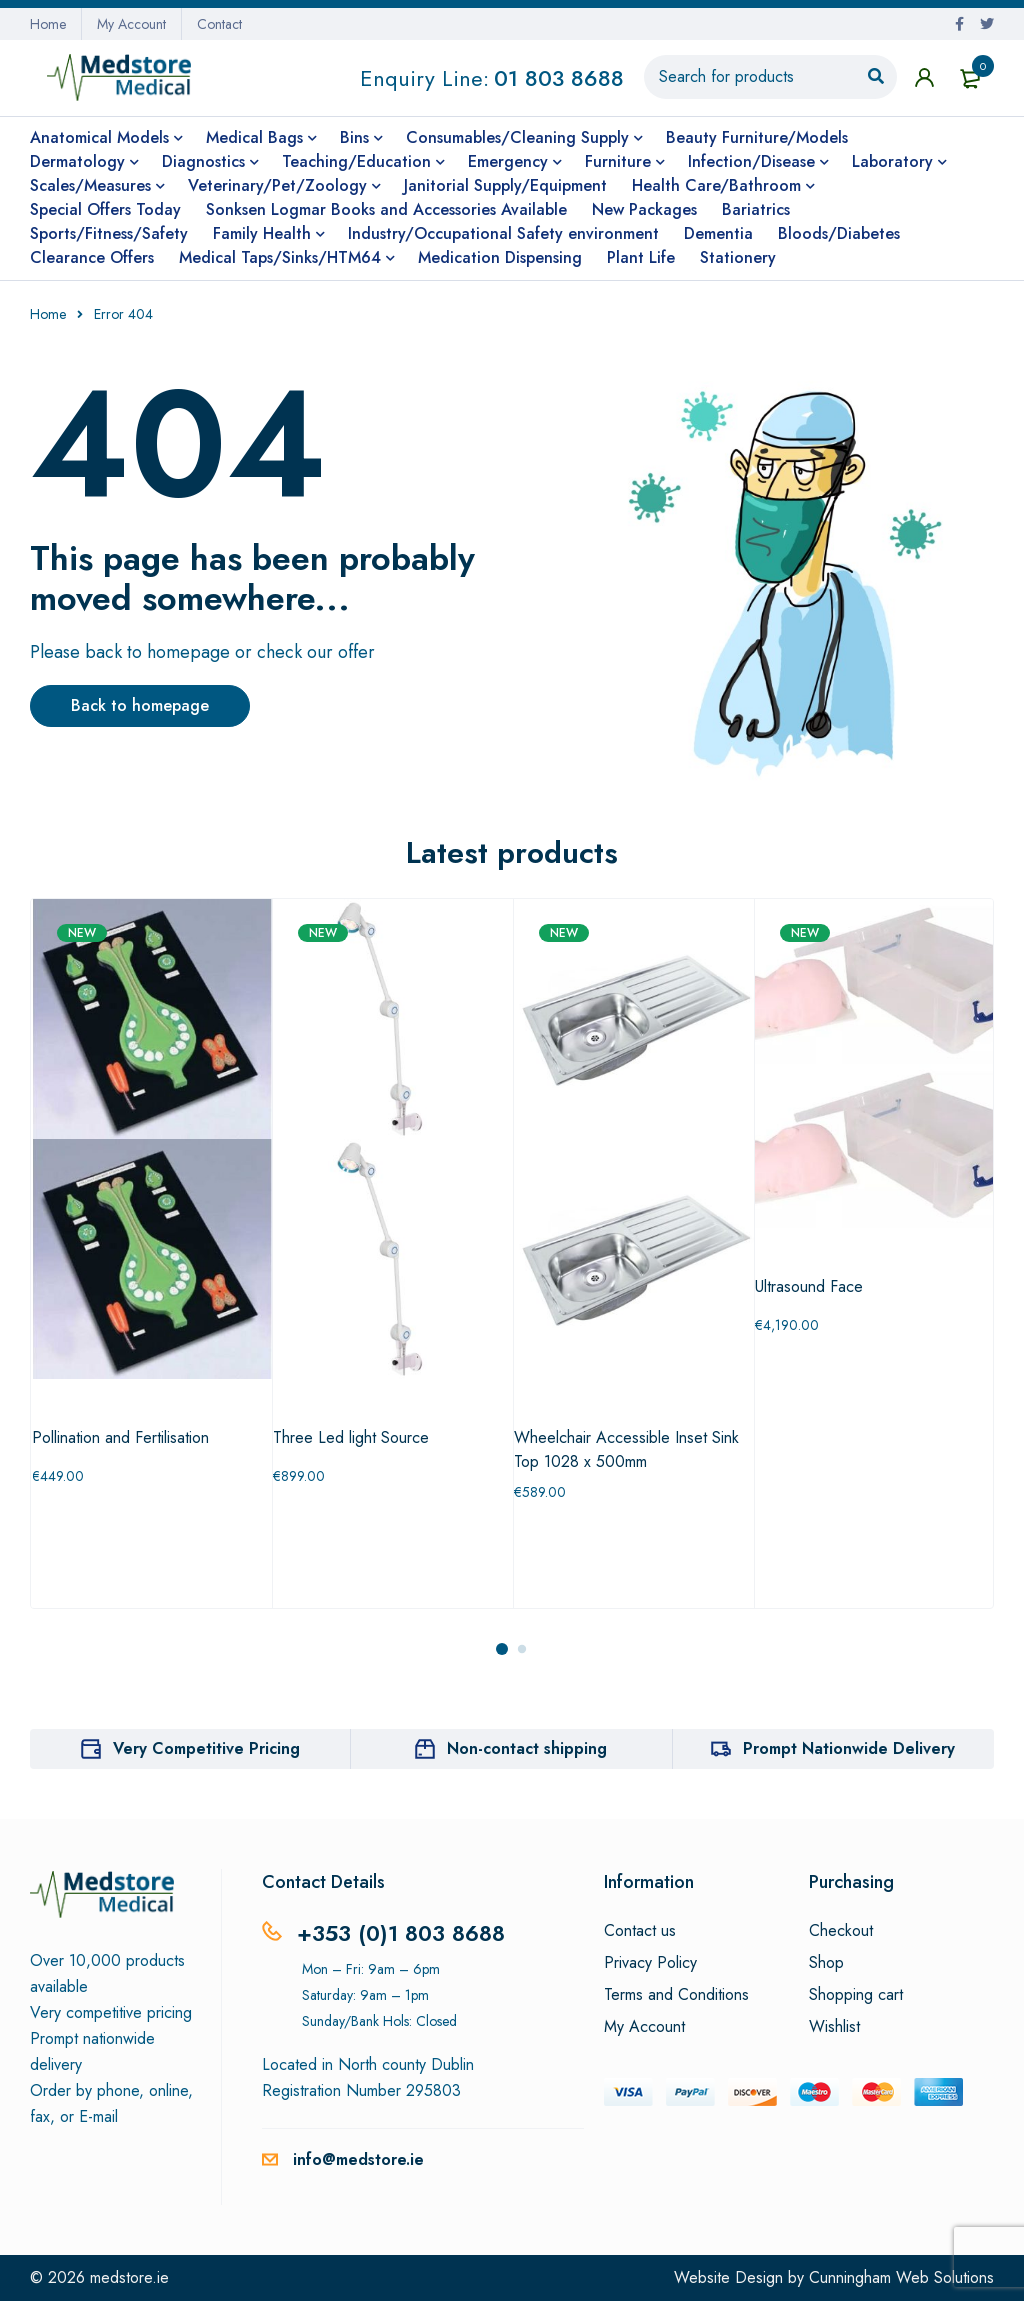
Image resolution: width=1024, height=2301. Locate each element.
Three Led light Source (351, 1437)
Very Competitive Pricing (206, 1748)
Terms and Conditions (676, 1995)
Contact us (640, 1931)
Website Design (728, 2277)
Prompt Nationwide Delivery (849, 1748)
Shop (826, 1963)
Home (48, 24)
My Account (131, 24)
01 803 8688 (559, 78)
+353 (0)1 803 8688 (401, 1933)
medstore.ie (129, 2277)
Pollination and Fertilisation (120, 1437)
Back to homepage (140, 705)
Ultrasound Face (809, 1286)
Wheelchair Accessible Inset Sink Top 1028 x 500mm (626, 1449)
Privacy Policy (650, 1963)
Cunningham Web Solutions (901, 2277)
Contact (219, 24)
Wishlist (834, 2027)
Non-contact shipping (527, 1748)
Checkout (841, 1931)
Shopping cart (856, 1995)
